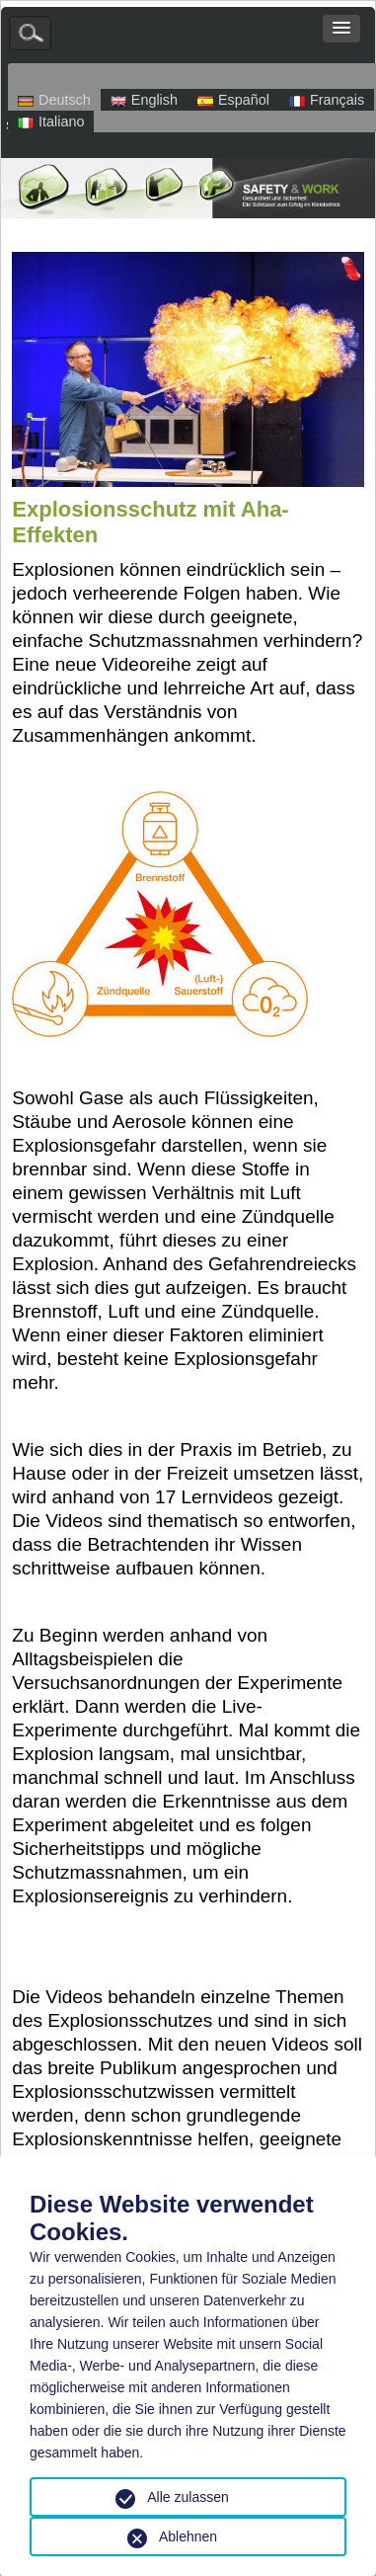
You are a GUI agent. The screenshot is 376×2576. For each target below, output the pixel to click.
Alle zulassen (188, 2497)
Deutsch (54, 100)
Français (326, 100)
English (144, 100)
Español (233, 100)
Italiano (51, 121)
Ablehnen (188, 2536)
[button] (341, 28)
